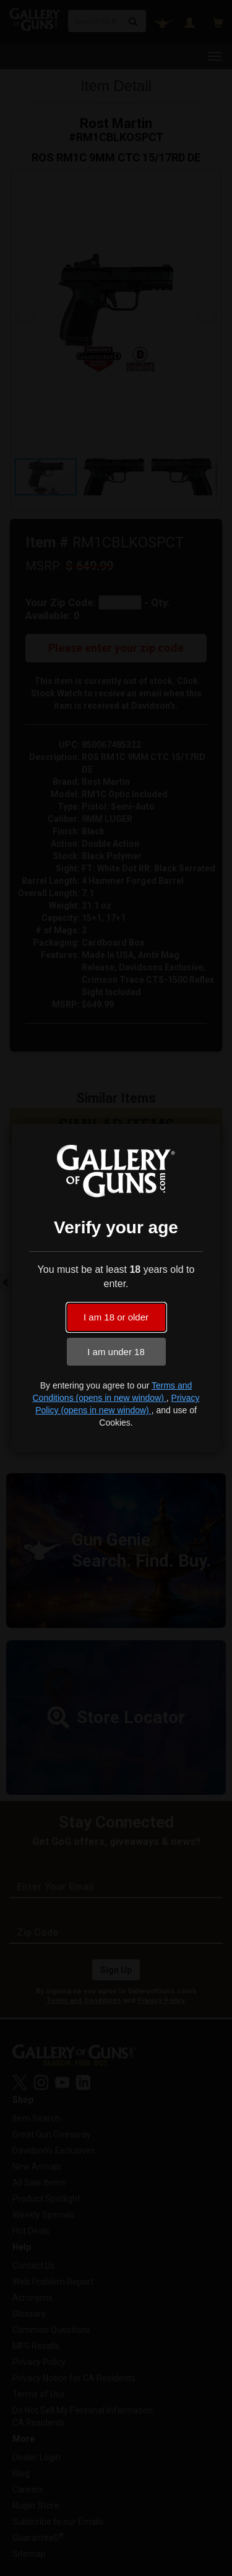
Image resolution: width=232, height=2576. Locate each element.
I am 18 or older (116, 1317)
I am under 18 (116, 1351)
